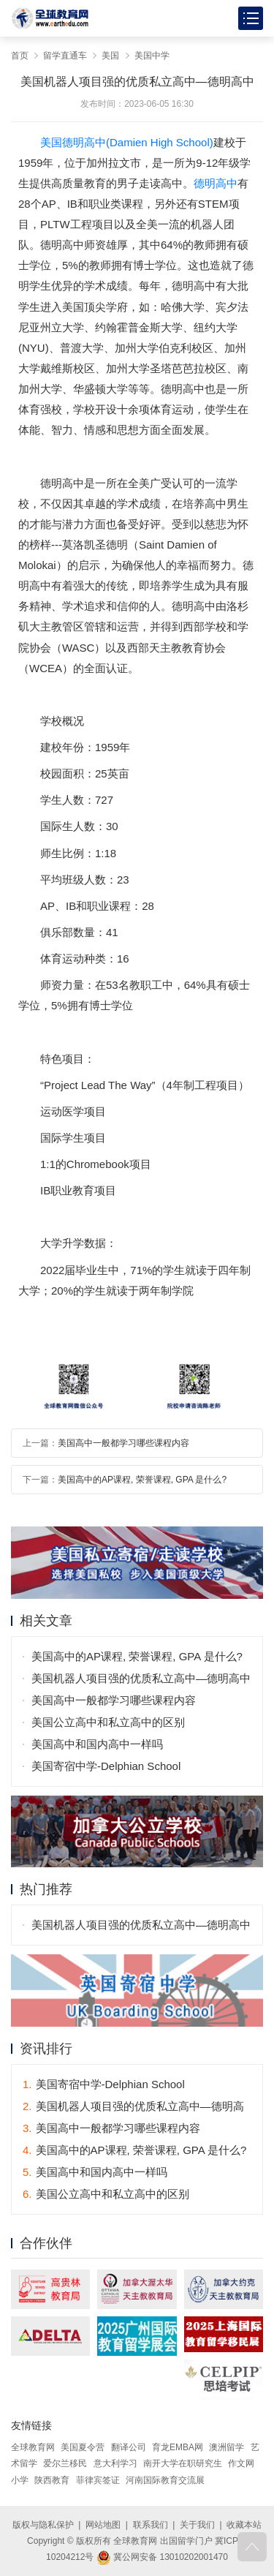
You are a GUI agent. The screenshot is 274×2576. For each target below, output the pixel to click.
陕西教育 (51, 2480)
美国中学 (152, 55)
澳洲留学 (226, 2447)
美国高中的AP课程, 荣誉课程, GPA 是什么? (142, 1480)
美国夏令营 (82, 2447)
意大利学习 (115, 2463)
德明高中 (215, 183)
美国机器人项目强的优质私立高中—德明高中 (141, 1678)
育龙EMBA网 (177, 2447)
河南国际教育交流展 (165, 2480)
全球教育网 (33, 2447)
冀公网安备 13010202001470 (162, 2557)
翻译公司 (128, 2447)
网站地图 (103, 2525)
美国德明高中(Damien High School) (126, 142)
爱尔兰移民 (65, 2463)
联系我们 (150, 2525)
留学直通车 (65, 55)
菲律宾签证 (98, 2480)
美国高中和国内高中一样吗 (97, 1744)
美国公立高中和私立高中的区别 (108, 1722)
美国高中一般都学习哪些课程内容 (123, 1443)
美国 (110, 55)
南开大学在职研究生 (182, 2463)
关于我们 (197, 2525)
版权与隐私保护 (43, 2525)
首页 (19, 55)
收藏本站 (244, 2525)
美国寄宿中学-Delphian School (105, 1766)
